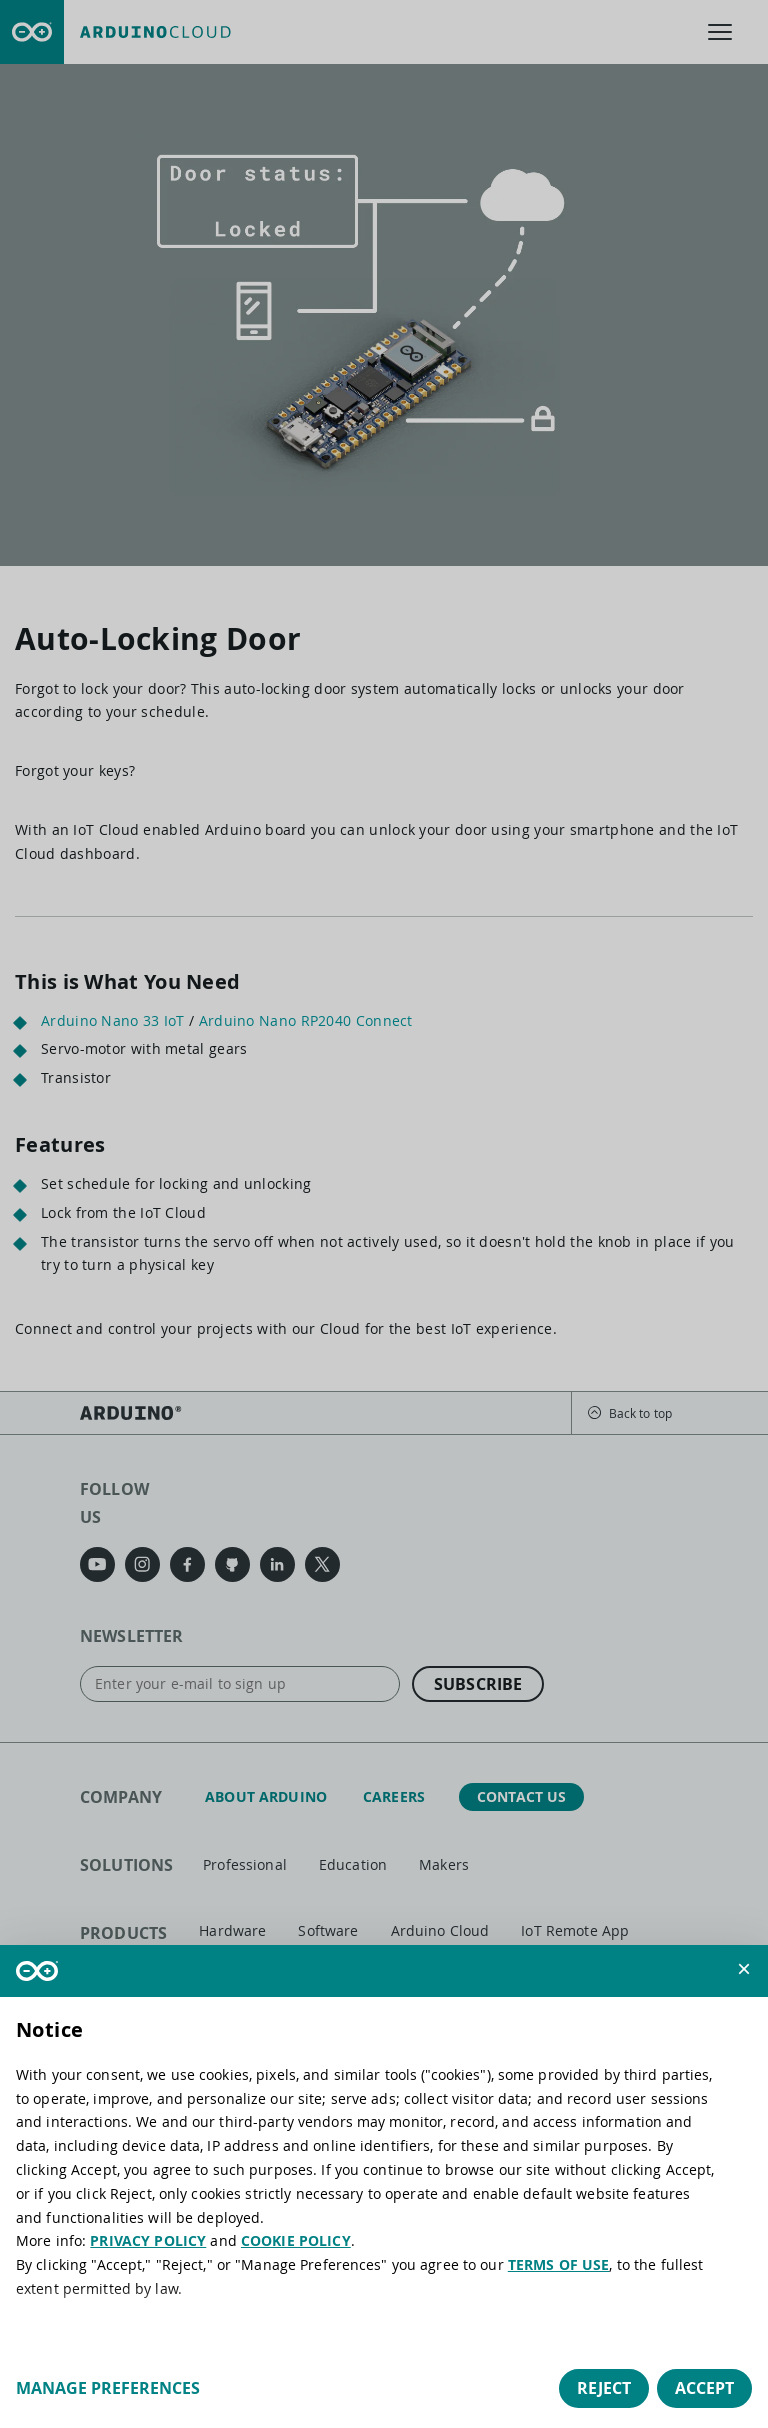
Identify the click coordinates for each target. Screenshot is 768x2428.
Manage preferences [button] (108, 2388)
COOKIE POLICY (296, 2240)
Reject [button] (604, 2388)
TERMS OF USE (559, 2264)
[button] (744, 1969)
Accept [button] (704, 2388)
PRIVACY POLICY (148, 2240)
